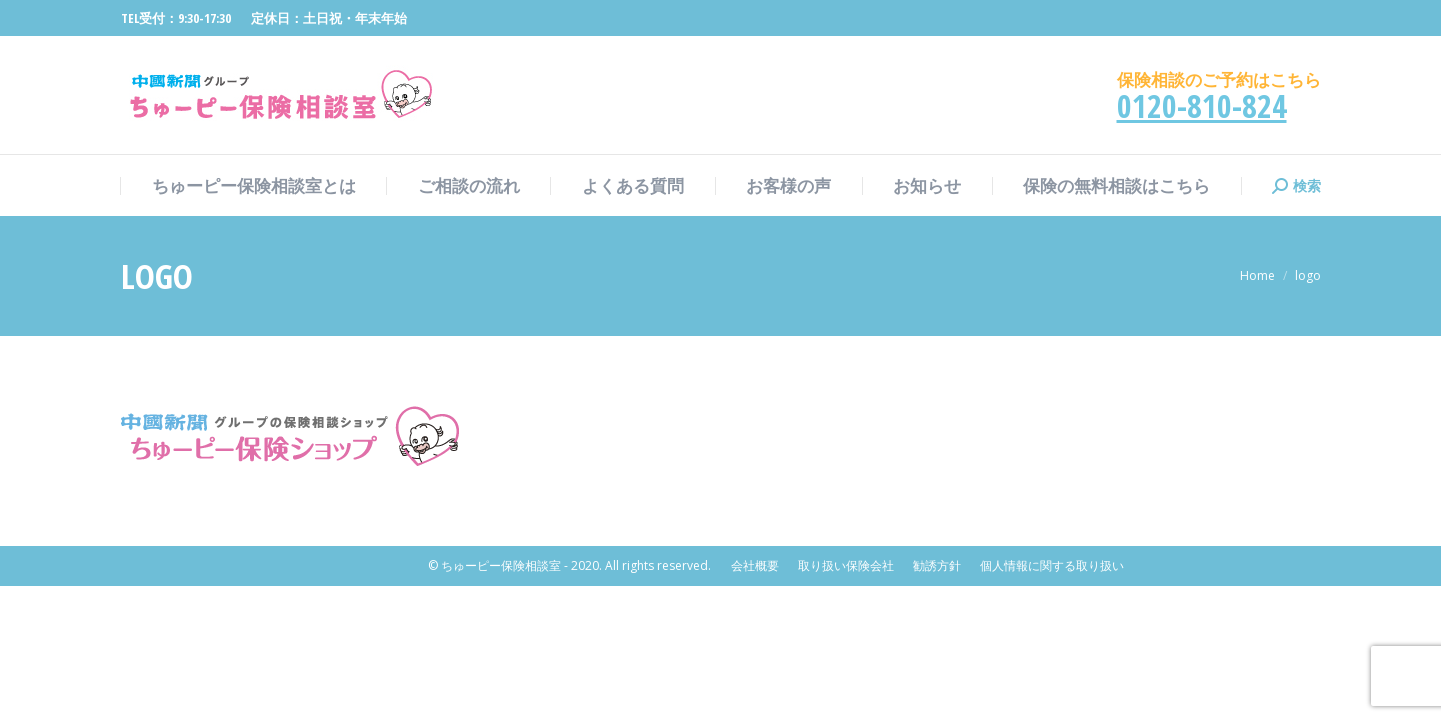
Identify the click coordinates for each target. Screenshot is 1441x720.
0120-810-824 (1202, 105)
